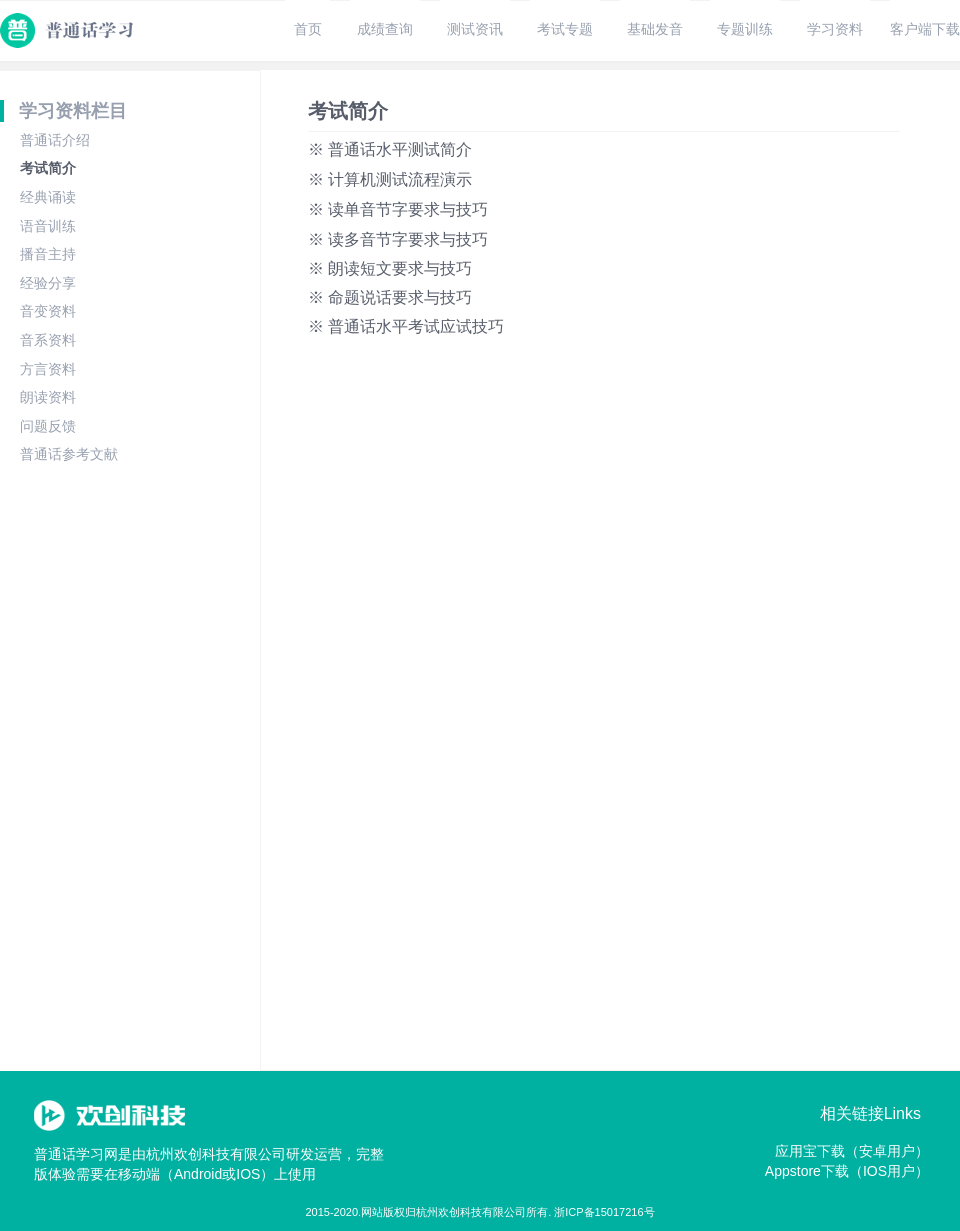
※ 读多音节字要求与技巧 (398, 239)
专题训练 (745, 29)
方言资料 (48, 369)
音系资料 (48, 340)
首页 (308, 29)
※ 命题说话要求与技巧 (390, 297)
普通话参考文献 (69, 454)
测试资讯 (475, 29)
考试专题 (565, 29)
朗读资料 (48, 397)
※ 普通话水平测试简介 (390, 149)
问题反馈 (48, 426)
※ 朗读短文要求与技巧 (390, 268)
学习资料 (835, 29)
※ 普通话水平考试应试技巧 (406, 326)
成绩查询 (385, 29)
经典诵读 (48, 197)
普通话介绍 (55, 140)
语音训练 (48, 226)
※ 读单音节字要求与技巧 (398, 209)
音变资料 (48, 311)
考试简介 (48, 168)
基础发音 (655, 29)
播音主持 (48, 254)
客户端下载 (925, 29)
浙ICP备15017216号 (604, 1212)
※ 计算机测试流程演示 (390, 179)
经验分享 (48, 283)
